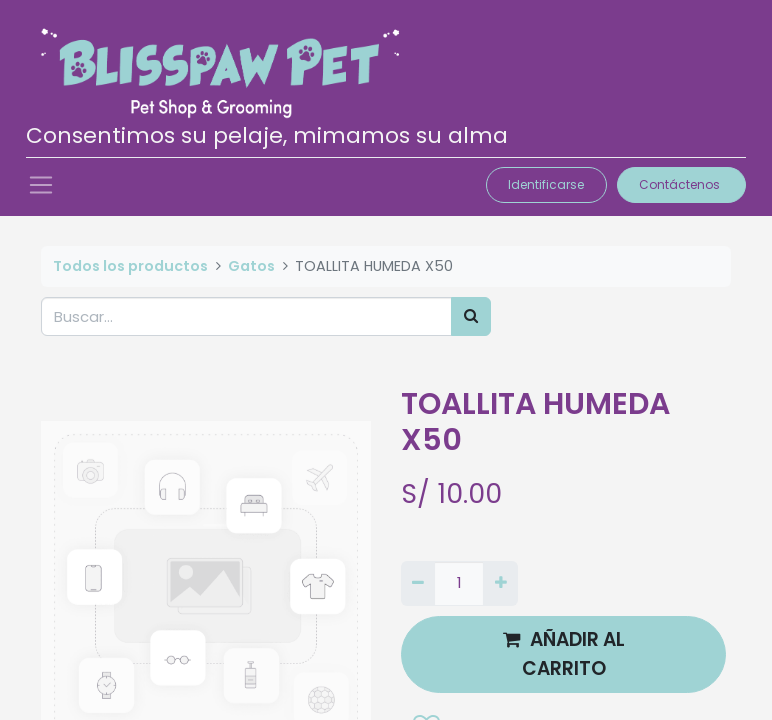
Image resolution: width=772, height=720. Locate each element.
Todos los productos (130, 266)
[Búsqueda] (471, 316)
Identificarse (546, 184)
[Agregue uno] (500, 583)
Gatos (251, 266)
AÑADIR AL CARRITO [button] (564, 653)
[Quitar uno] (418, 583)
